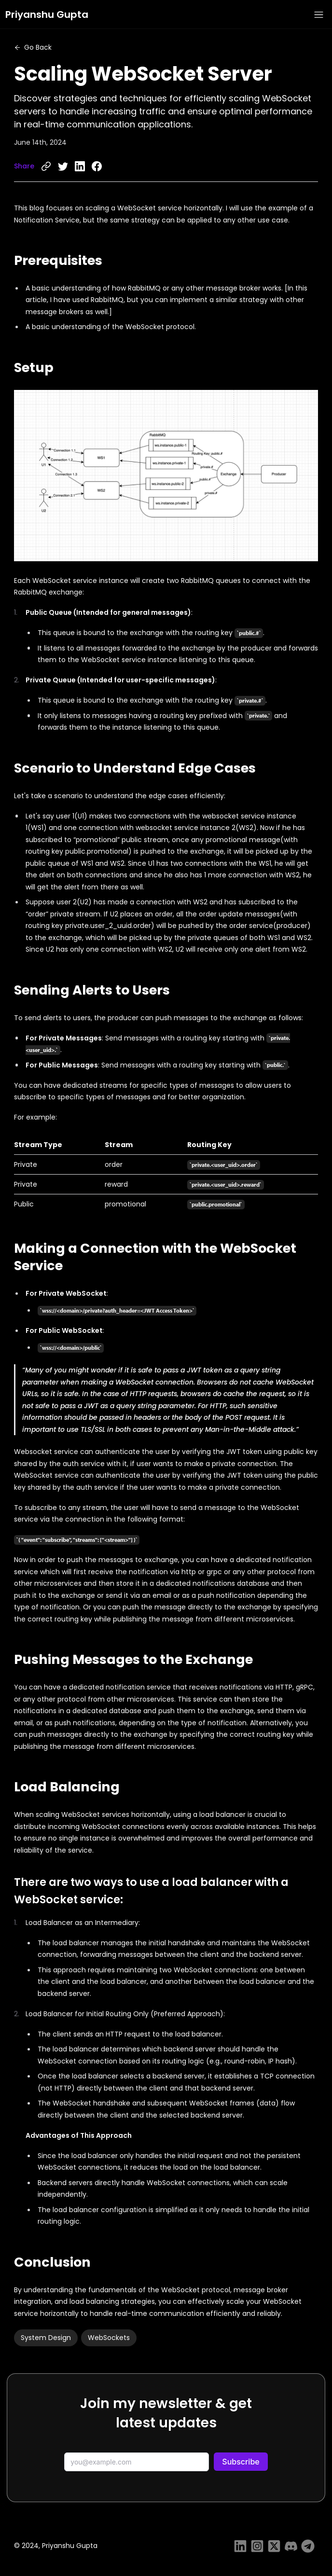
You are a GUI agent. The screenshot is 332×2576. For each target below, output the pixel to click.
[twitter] (63, 166)
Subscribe (240, 2461)
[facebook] (97, 166)
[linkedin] (80, 166)
